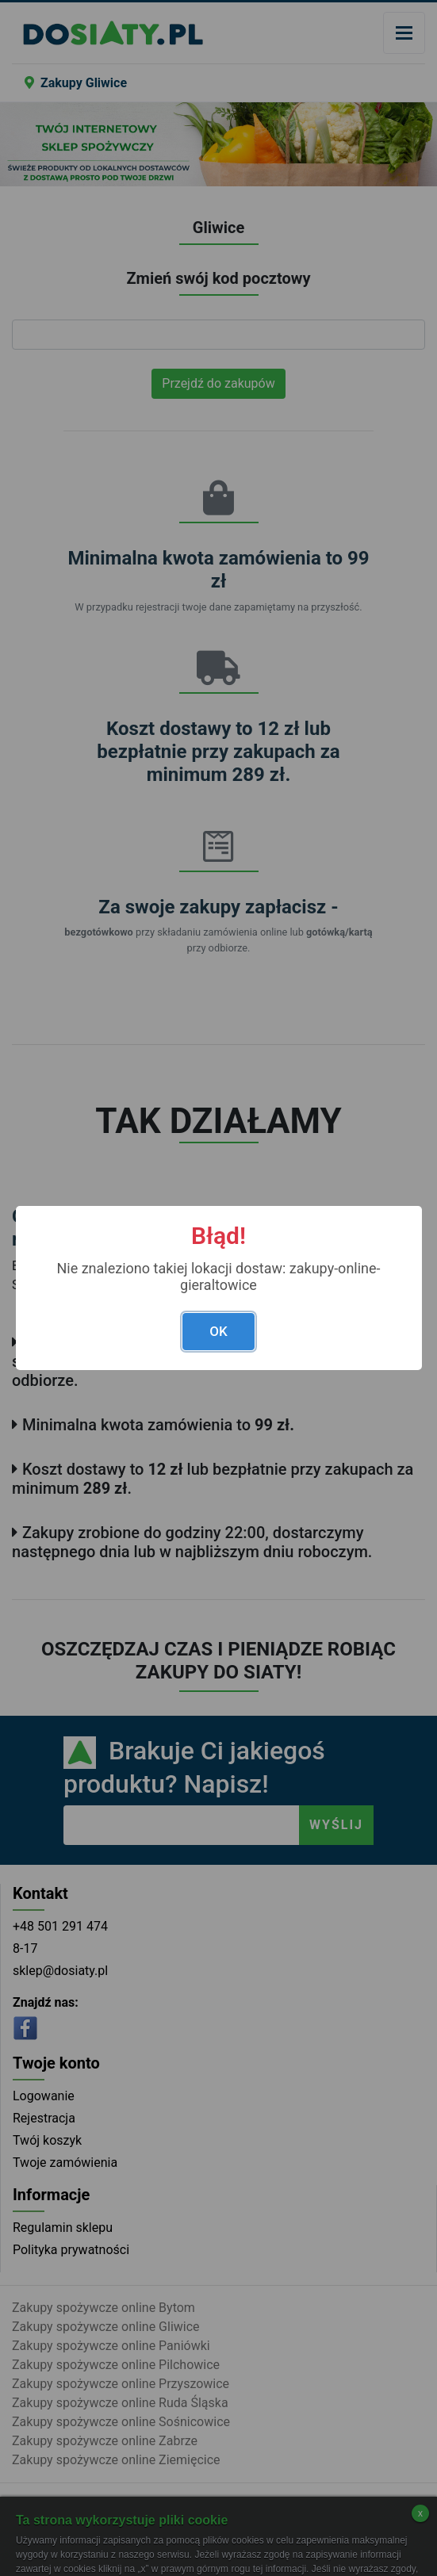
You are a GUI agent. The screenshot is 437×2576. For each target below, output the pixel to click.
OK (218, 1331)
